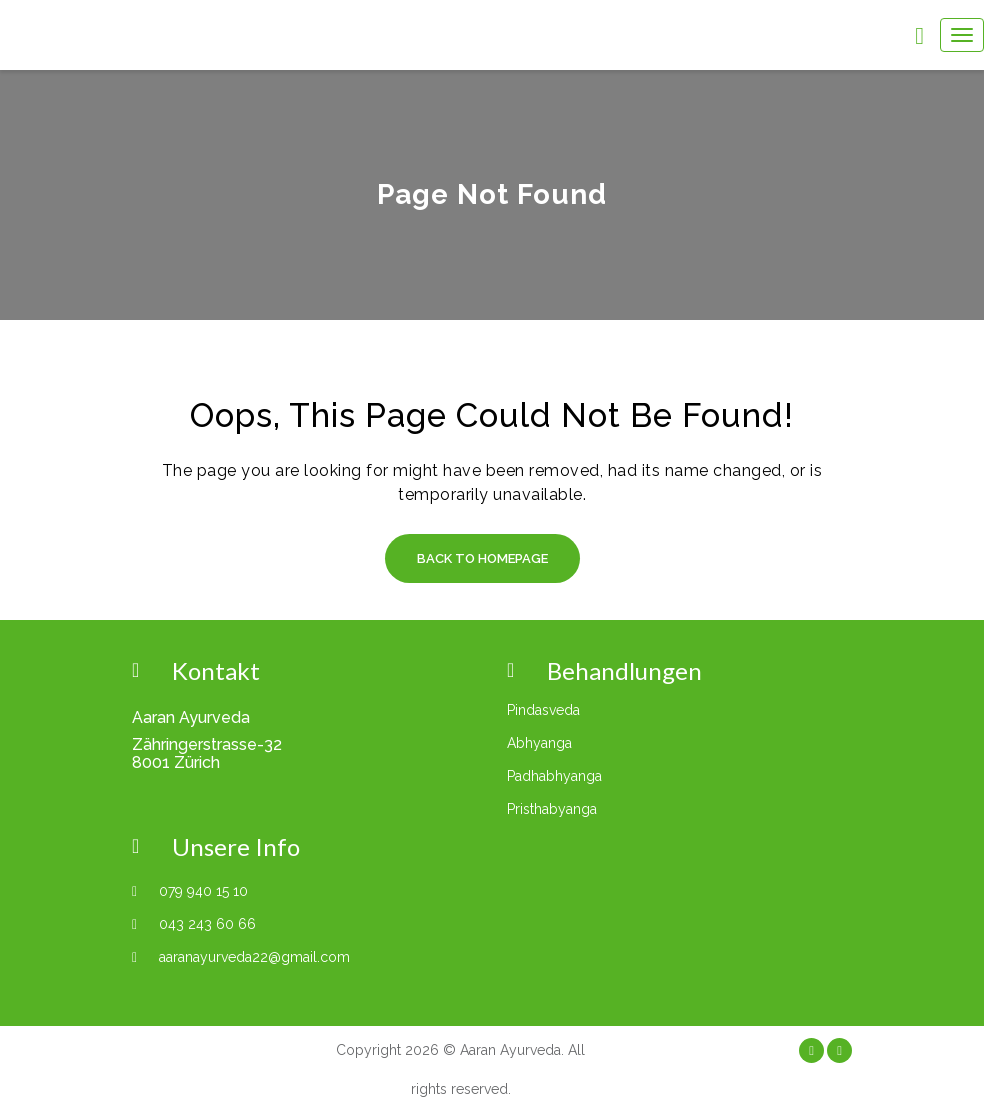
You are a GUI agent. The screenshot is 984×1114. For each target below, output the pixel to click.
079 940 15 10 (203, 891)
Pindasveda (543, 710)
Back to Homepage (482, 558)
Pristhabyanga (552, 809)
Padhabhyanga (554, 776)
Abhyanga (539, 743)
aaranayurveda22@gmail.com (254, 957)
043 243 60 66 (207, 924)
